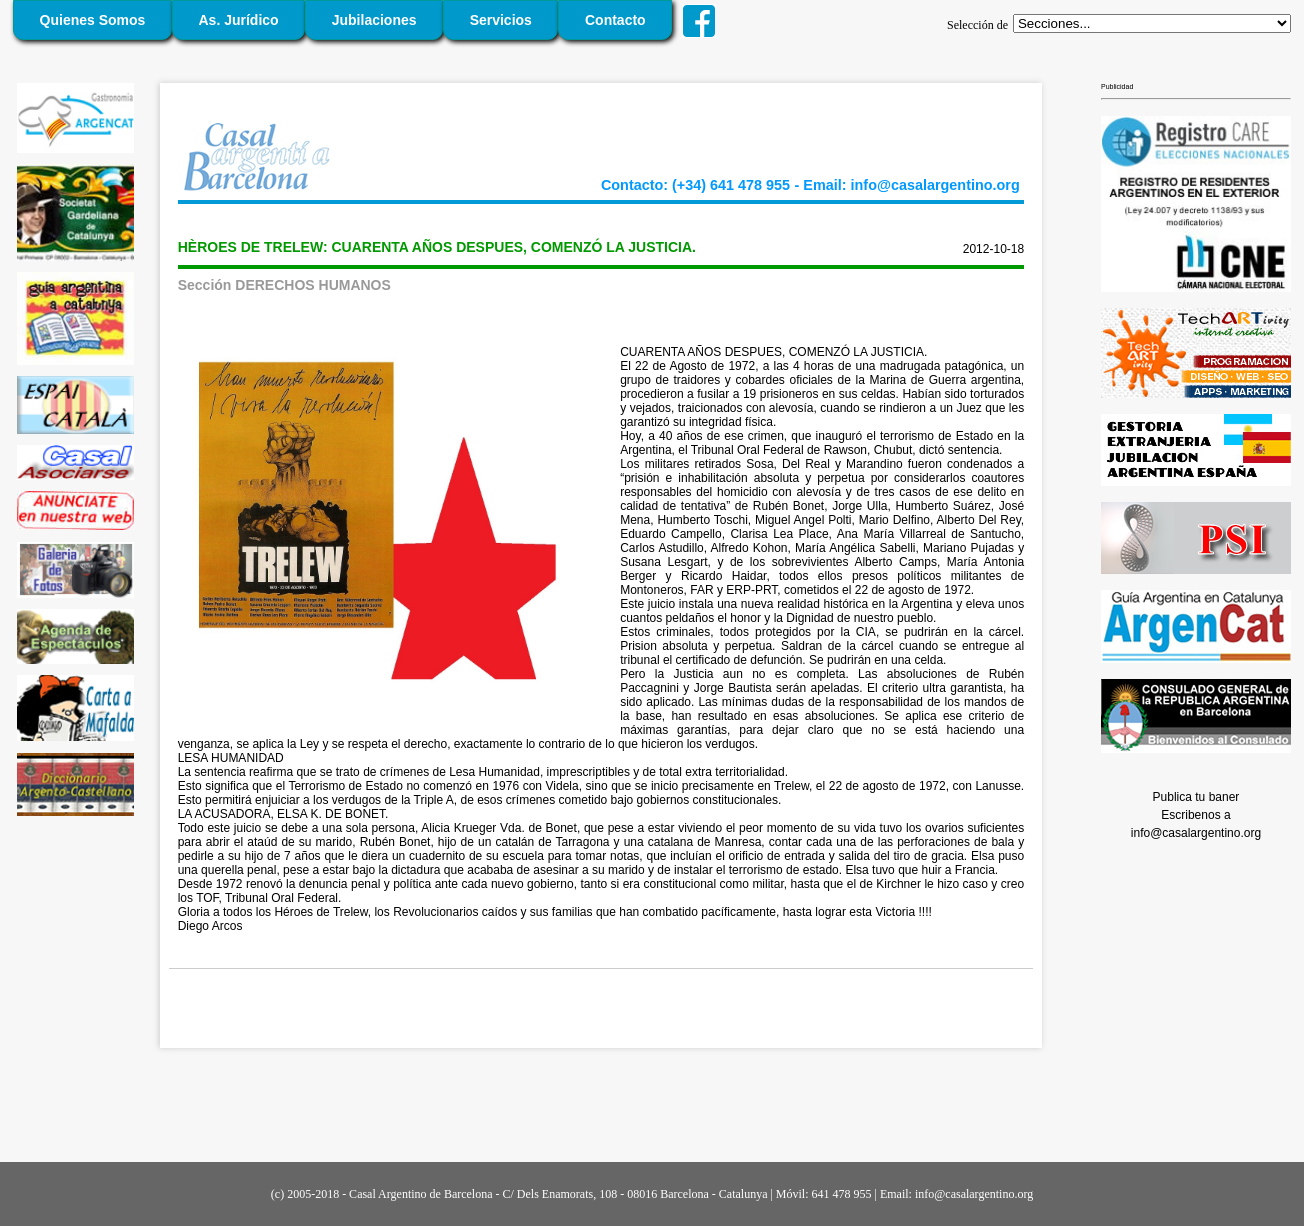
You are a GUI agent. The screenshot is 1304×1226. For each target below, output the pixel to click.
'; (1152, 23)
